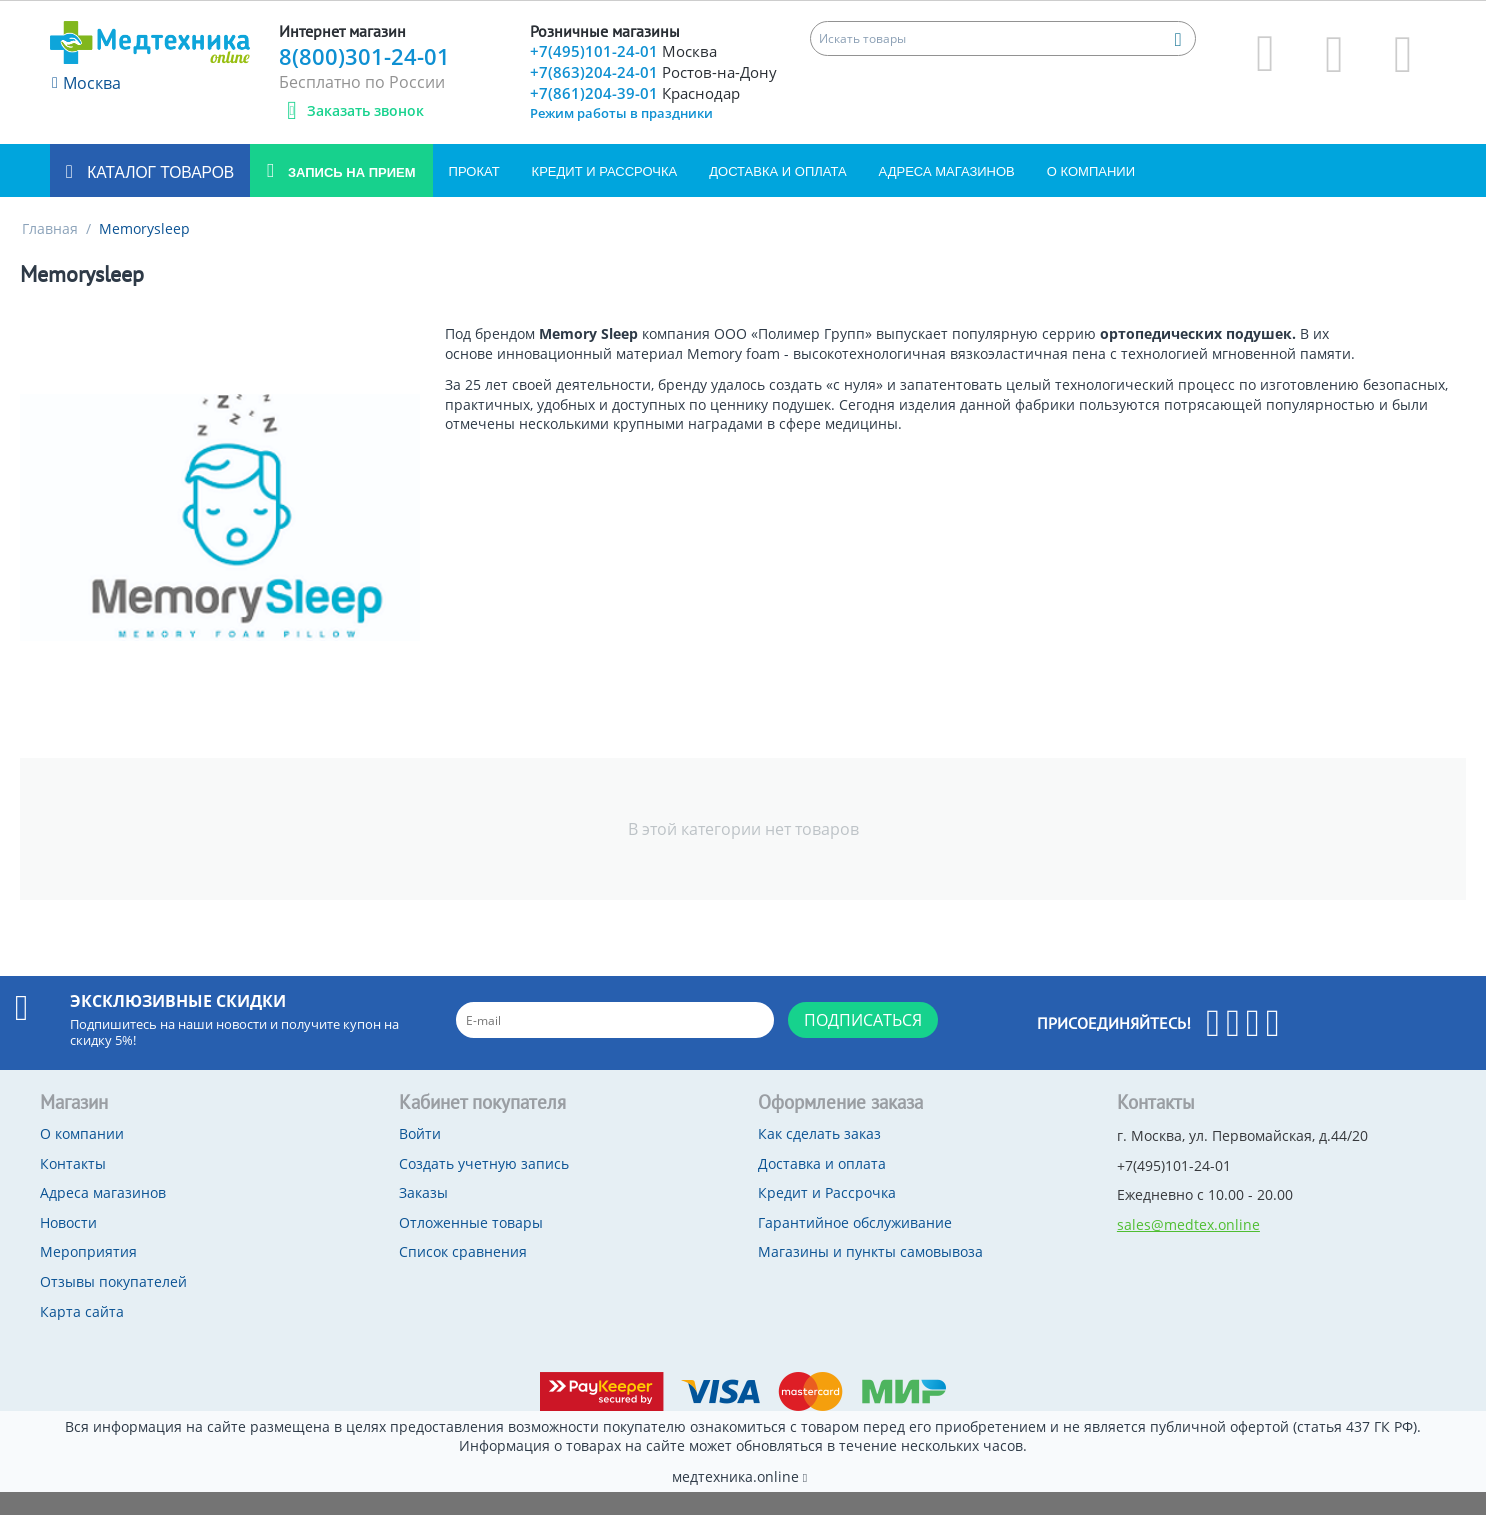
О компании (1091, 194)
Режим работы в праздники (621, 138)
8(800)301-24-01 (364, 56)
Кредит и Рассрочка (605, 194)
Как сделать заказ (819, 1156)
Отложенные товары (471, 1245)
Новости (68, 1245)
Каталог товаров (158, 195)
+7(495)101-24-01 (625, 52)
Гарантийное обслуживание (855, 1245)
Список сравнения (463, 1274)
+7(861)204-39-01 (638, 118)
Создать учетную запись (484, 1186)
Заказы (423, 1215)
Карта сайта (82, 1334)
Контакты (73, 1186)
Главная (50, 251)
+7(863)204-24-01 (637, 85)
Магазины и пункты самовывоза (870, 1274)
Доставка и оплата (777, 194)
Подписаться (863, 1043)
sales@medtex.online (1188, 1247)
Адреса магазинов (947, 194)
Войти (420, 1156)
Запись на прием (349, 195)
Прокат (474, 194)
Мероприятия (88, 1274)
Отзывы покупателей (113, 1304)
